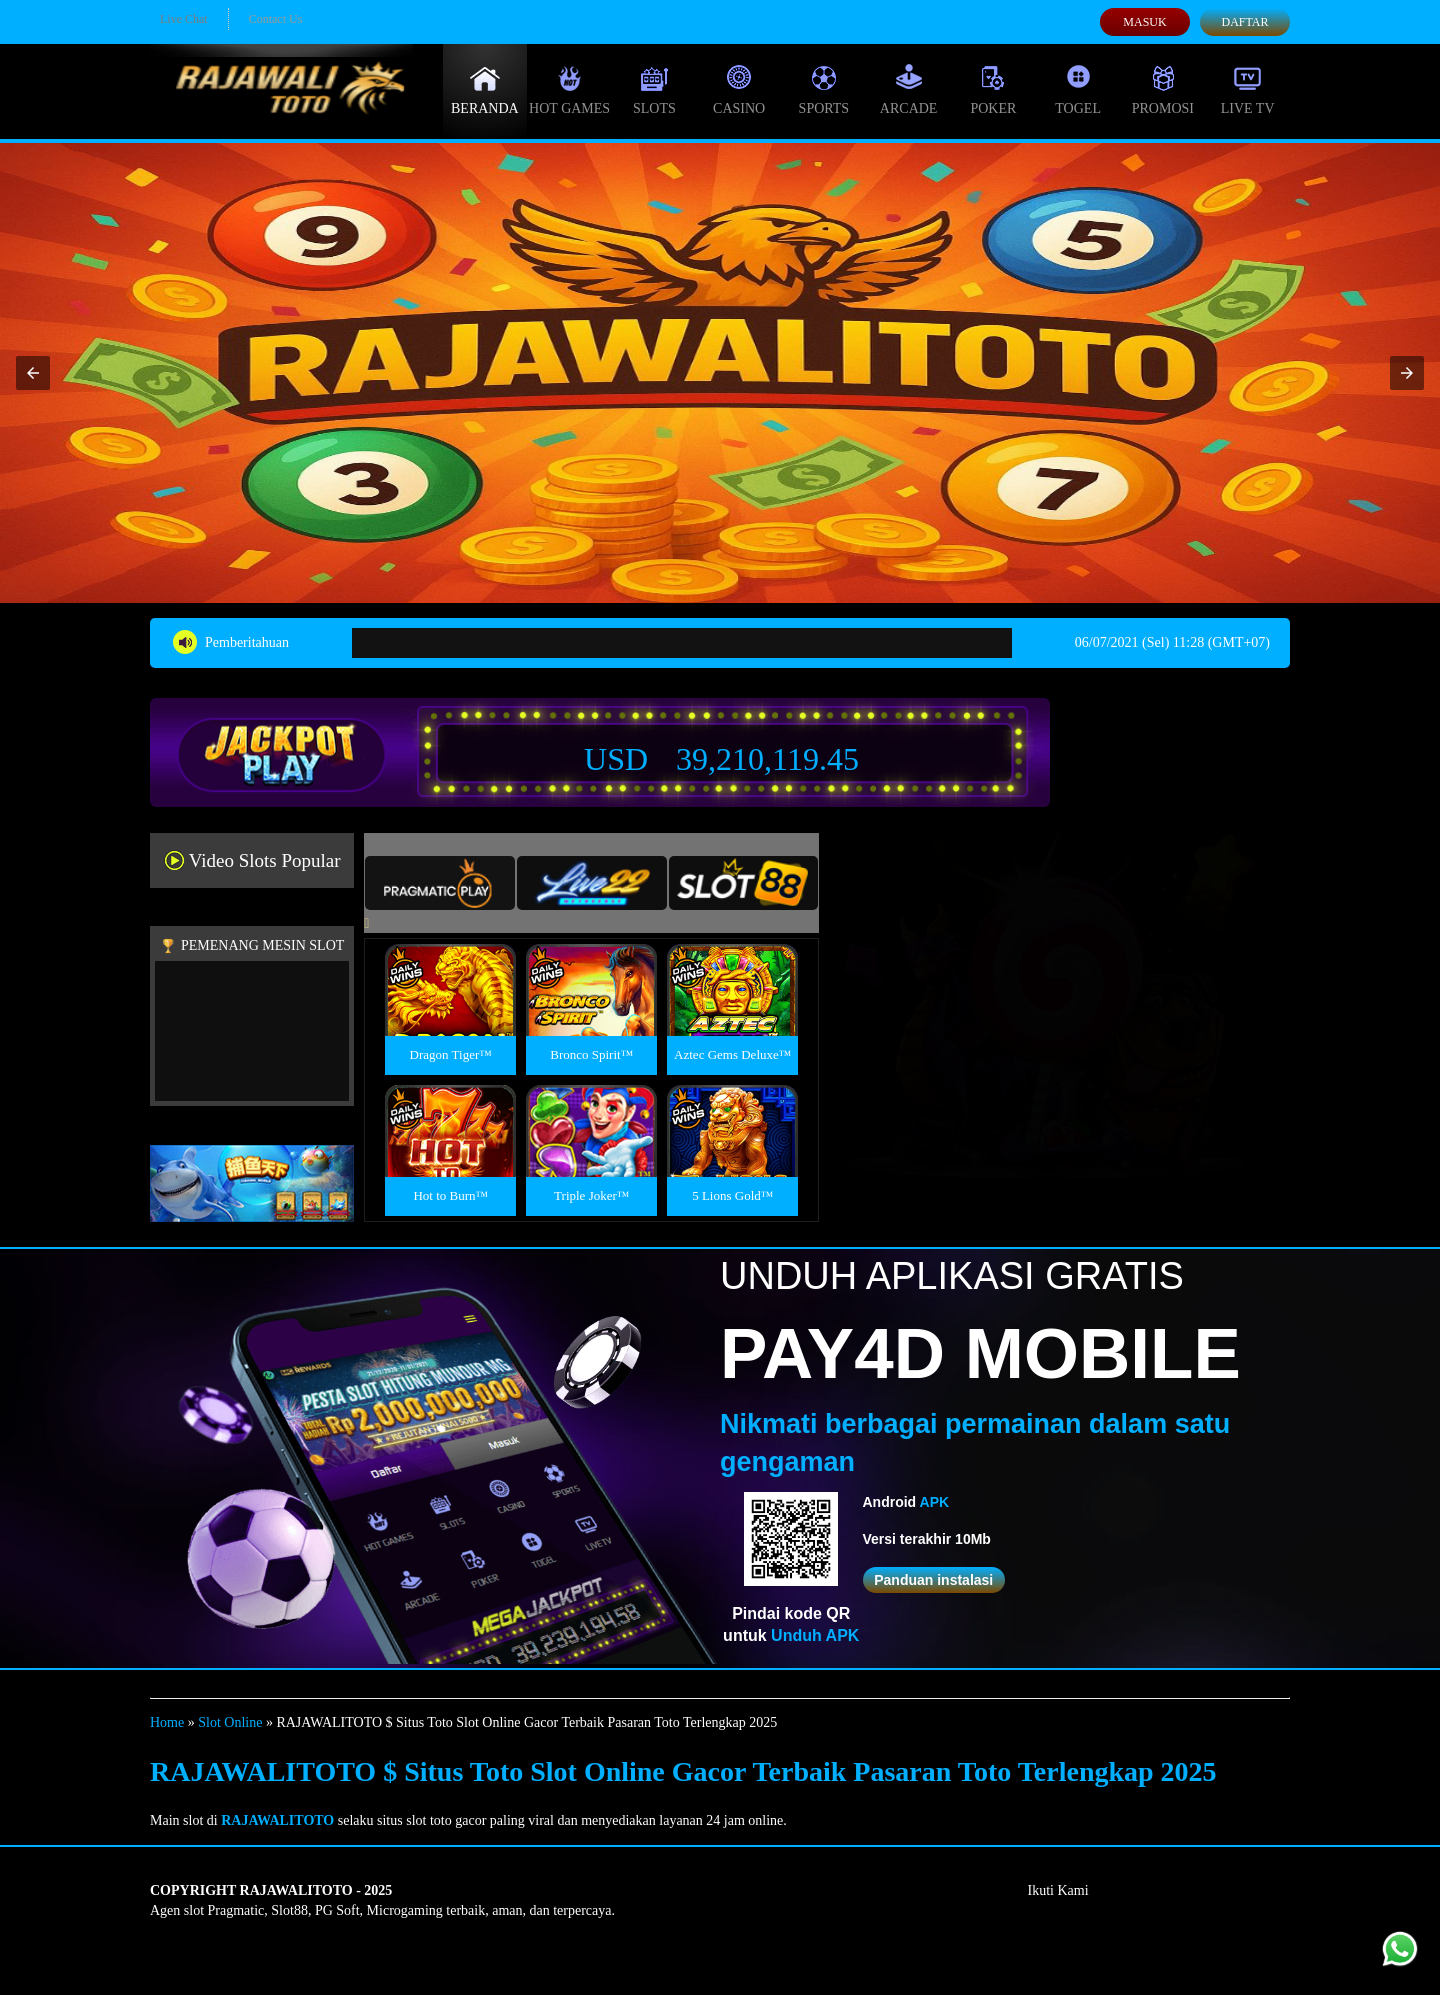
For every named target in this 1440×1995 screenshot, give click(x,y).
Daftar (1244, 22)
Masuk (1144, 22)
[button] (33, 373)
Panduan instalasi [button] (933, 1580)
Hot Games (569, 90)
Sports (824, 90)
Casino (739, 90)
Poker (993, 90)
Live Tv (1248, 90)
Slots (654, 90)
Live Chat (184, 19)
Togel (1078, 90)
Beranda (485, 90)
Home (167, 1722)
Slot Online (230, 1722)
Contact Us (276, 19)
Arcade (909, 90)
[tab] (440, 883)
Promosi (1163, 90)
